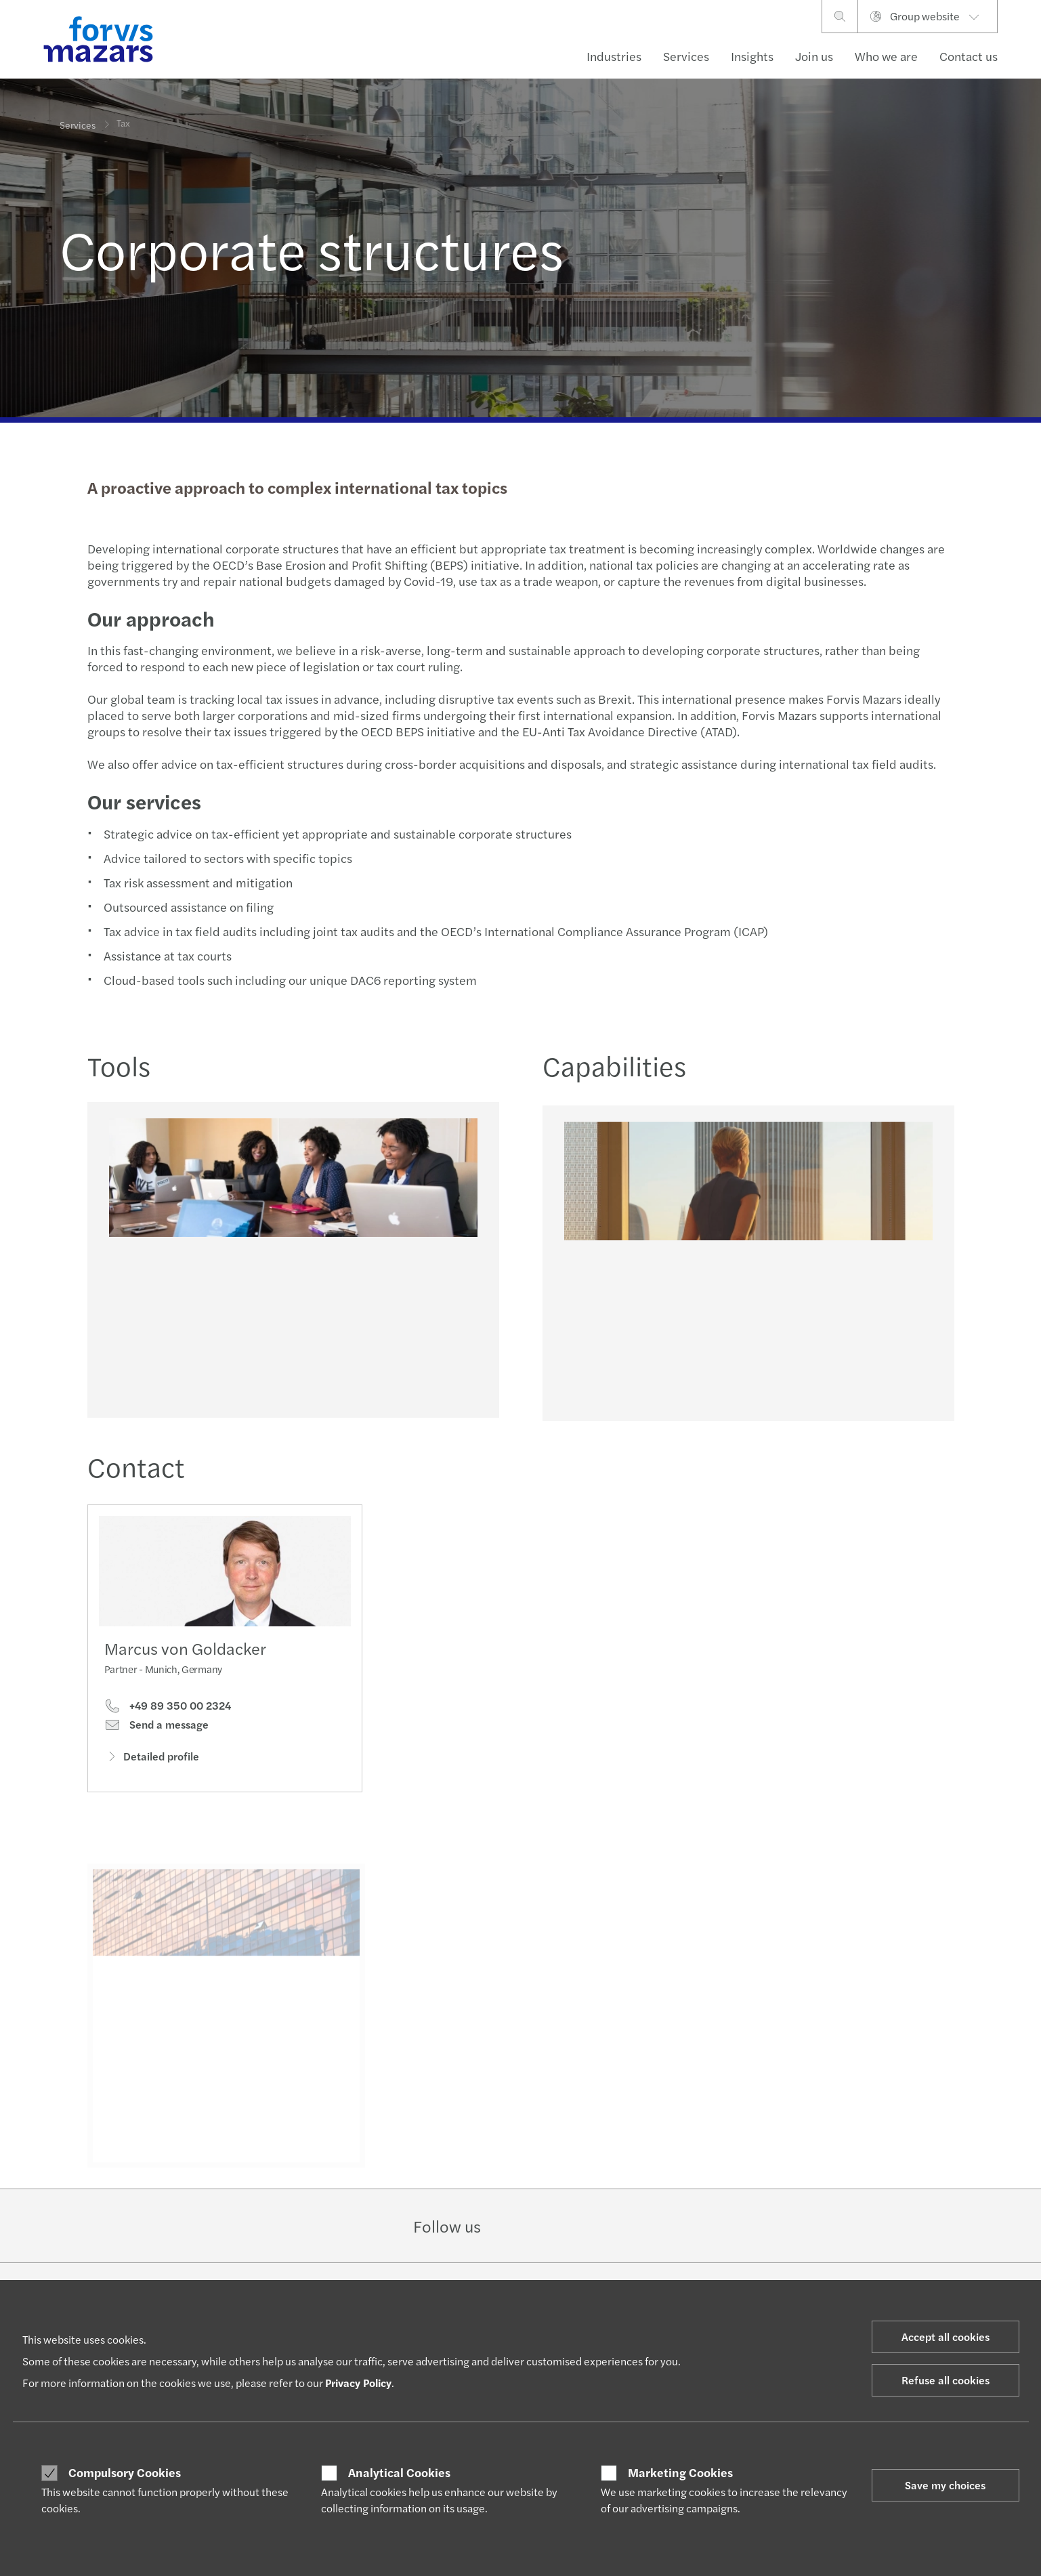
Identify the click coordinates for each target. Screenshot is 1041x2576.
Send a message (156, 1727)
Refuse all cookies (945, 2380)
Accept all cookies (945, 2336)
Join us (814, 55)
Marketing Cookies (680, 2472)
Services (686, 55)
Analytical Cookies (399, 2472)
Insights (752, 55)
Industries (614, 55)
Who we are (886, 55)
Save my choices (945, 2485)
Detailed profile (151, 1759)
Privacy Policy (358, 2382)
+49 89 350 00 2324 (167, 1709)
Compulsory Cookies (124, 2472)
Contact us (968, 55)
